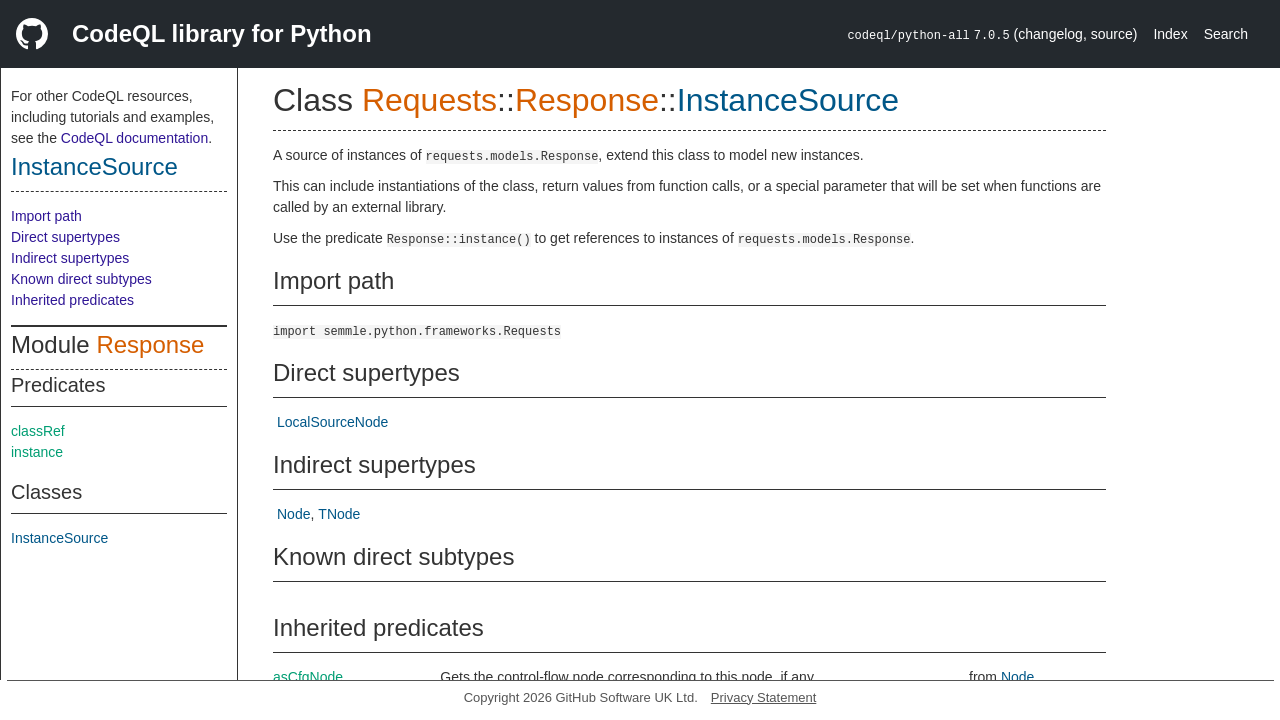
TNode (339, 514)
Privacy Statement (764, 697)
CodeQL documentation (134, 138)
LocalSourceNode (332, 422)
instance (37, 452)
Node (293, 514)
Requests (429, 100)
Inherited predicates (72, 300)
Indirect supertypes (70, 258)
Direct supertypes (65, 237)
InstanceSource (94, 166)
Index (1170, 34)
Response (150, 344)
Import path (46, 216)
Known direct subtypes (81, 279)
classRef (38, 431)
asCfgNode (308, 677)
